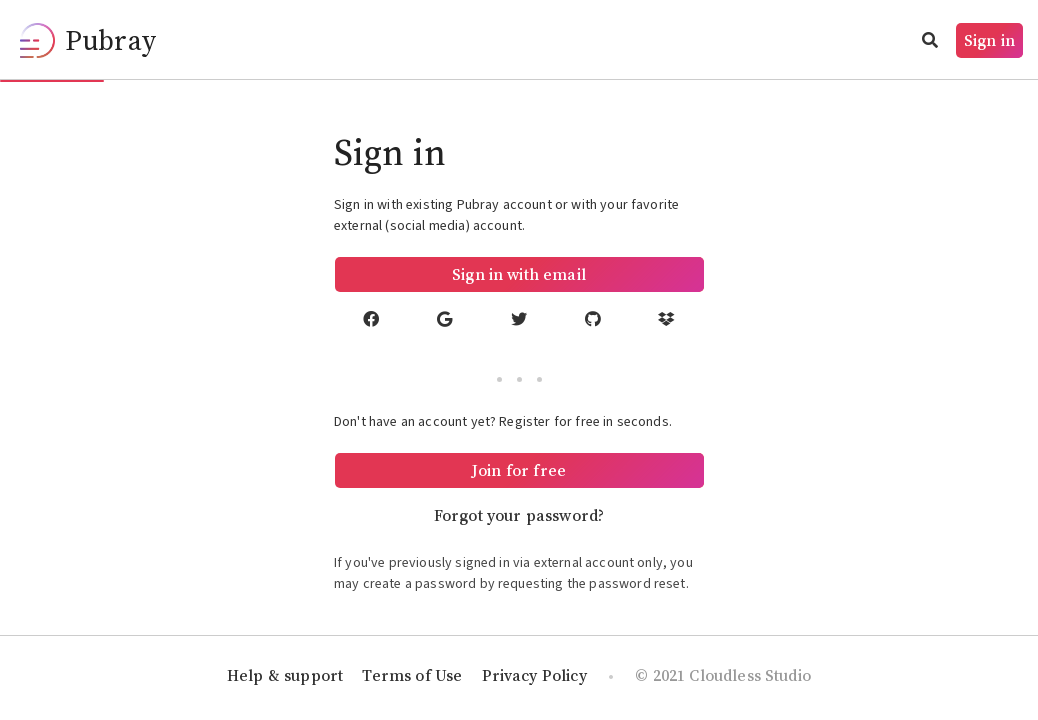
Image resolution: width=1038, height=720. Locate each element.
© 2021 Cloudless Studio (723, 675)
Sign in (989, 40)
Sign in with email (519, 274)
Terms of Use (412, 675)
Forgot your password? (519, 515)
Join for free (519, 470)
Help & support (285, 675)
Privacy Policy (534, 675)
